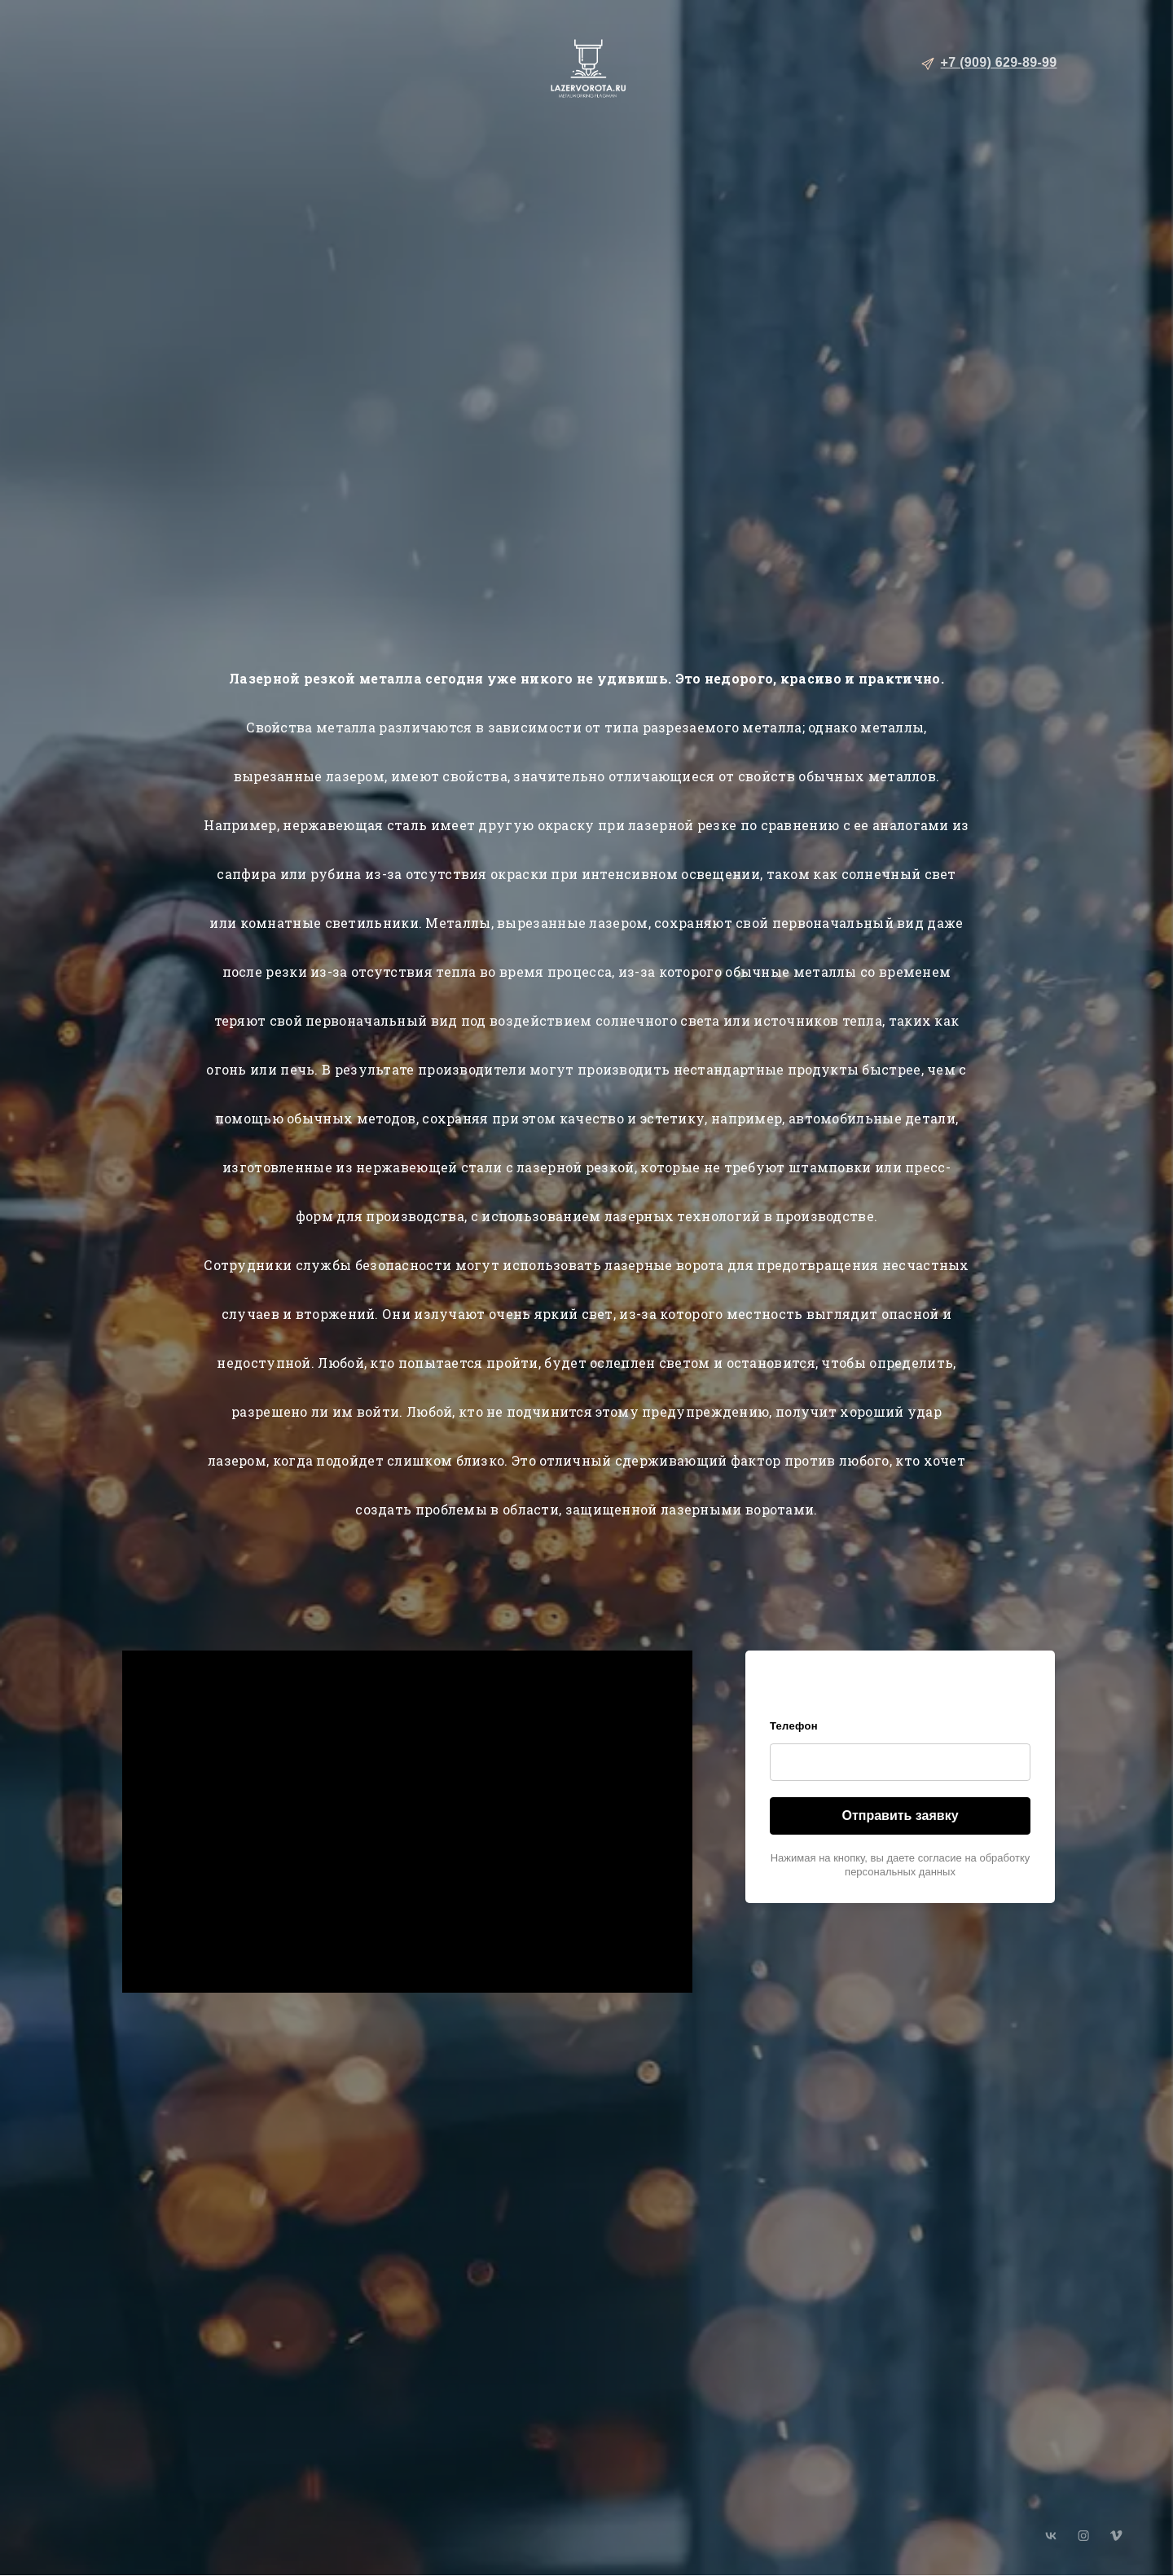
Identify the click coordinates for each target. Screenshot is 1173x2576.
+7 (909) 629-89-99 (999, 62)
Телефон (794, 1726)
